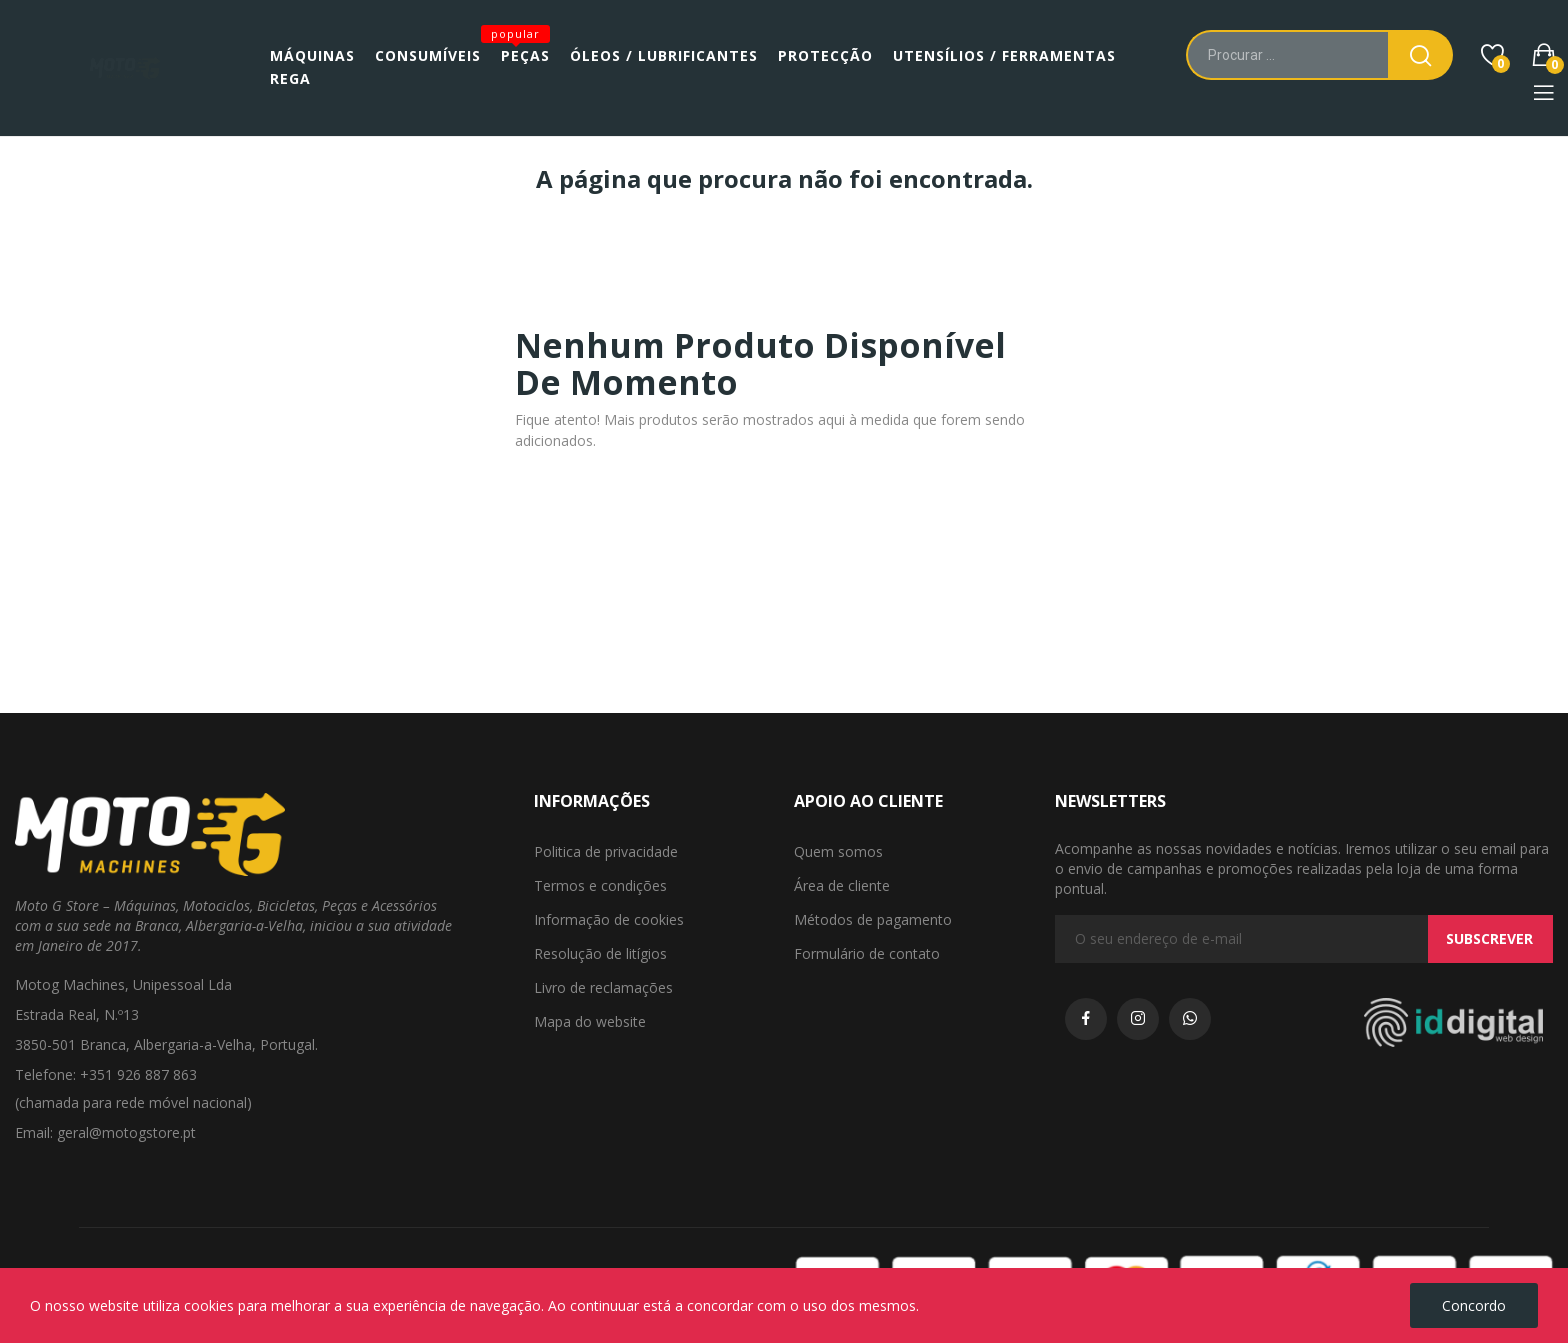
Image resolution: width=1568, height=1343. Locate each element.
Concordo (1474, 1305)
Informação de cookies (609, 919)
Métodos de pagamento (873, 919)
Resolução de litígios (600, 953)
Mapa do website (590, 1021)
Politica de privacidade (606, 851)
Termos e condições (600, 885)
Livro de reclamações (603, 987)
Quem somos (838, 851)
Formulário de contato (867, 953)
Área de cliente (842, 885)
